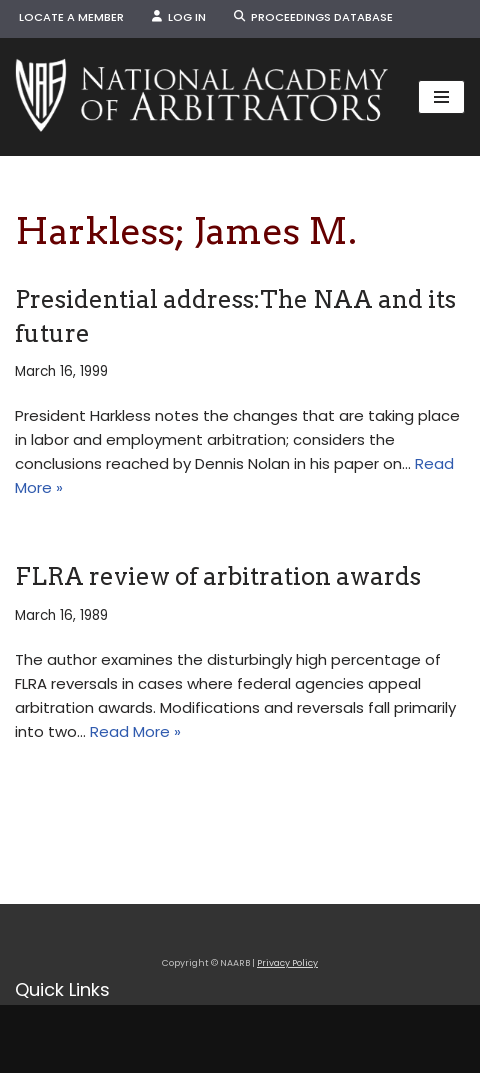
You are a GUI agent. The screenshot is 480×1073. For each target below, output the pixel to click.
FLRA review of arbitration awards (218, 576)
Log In (179, 17)
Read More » (135, 731)
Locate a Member (71, 17)
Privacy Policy (287, 963)
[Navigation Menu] (441, 97)
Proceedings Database (313, 17)
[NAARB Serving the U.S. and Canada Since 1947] (201, 97)
